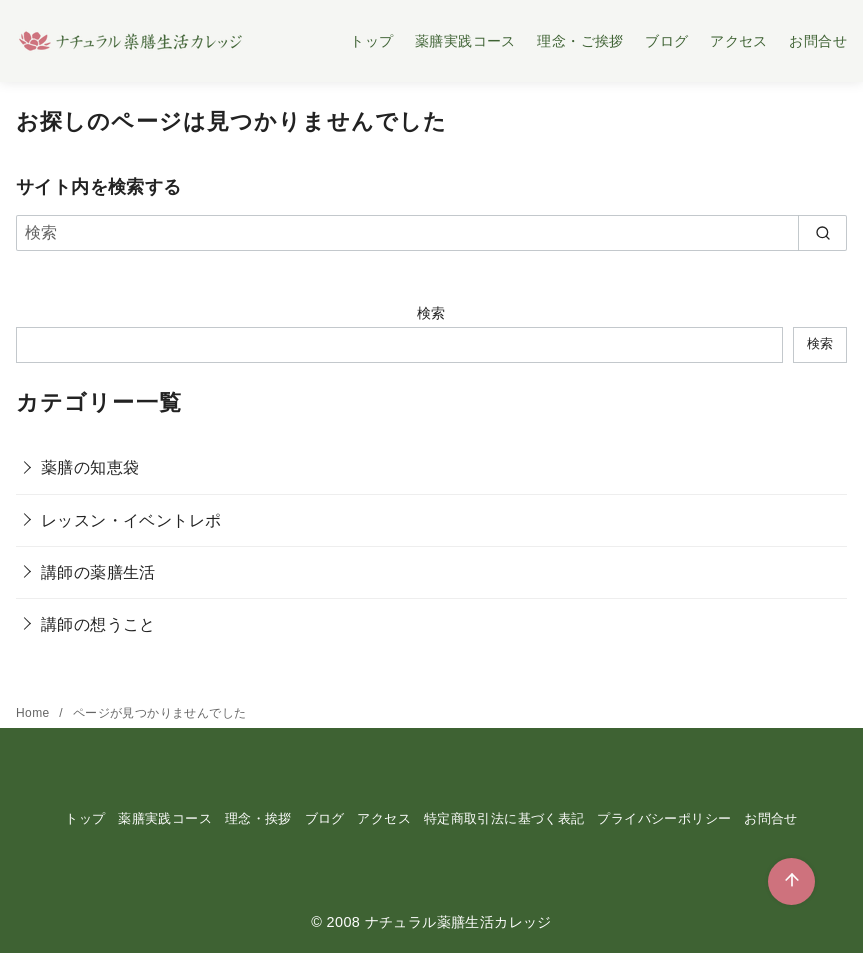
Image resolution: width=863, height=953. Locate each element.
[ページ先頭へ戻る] (791, 881)
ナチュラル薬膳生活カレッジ (458, 922)
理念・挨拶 (258, 818)
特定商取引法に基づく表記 (504, 818)
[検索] (431, 233)
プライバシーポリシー (664, 818)
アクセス (739, 41)
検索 (431, 313)
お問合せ (818, 41)
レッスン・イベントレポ (131, 520)
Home (34, 713)
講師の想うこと (98, 624)
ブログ (666, 41)
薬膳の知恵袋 (90, 467)
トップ (371, 41)
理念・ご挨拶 (580, 41)
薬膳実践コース (465, 41)
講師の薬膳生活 (98, 572)
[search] (822, 233)
